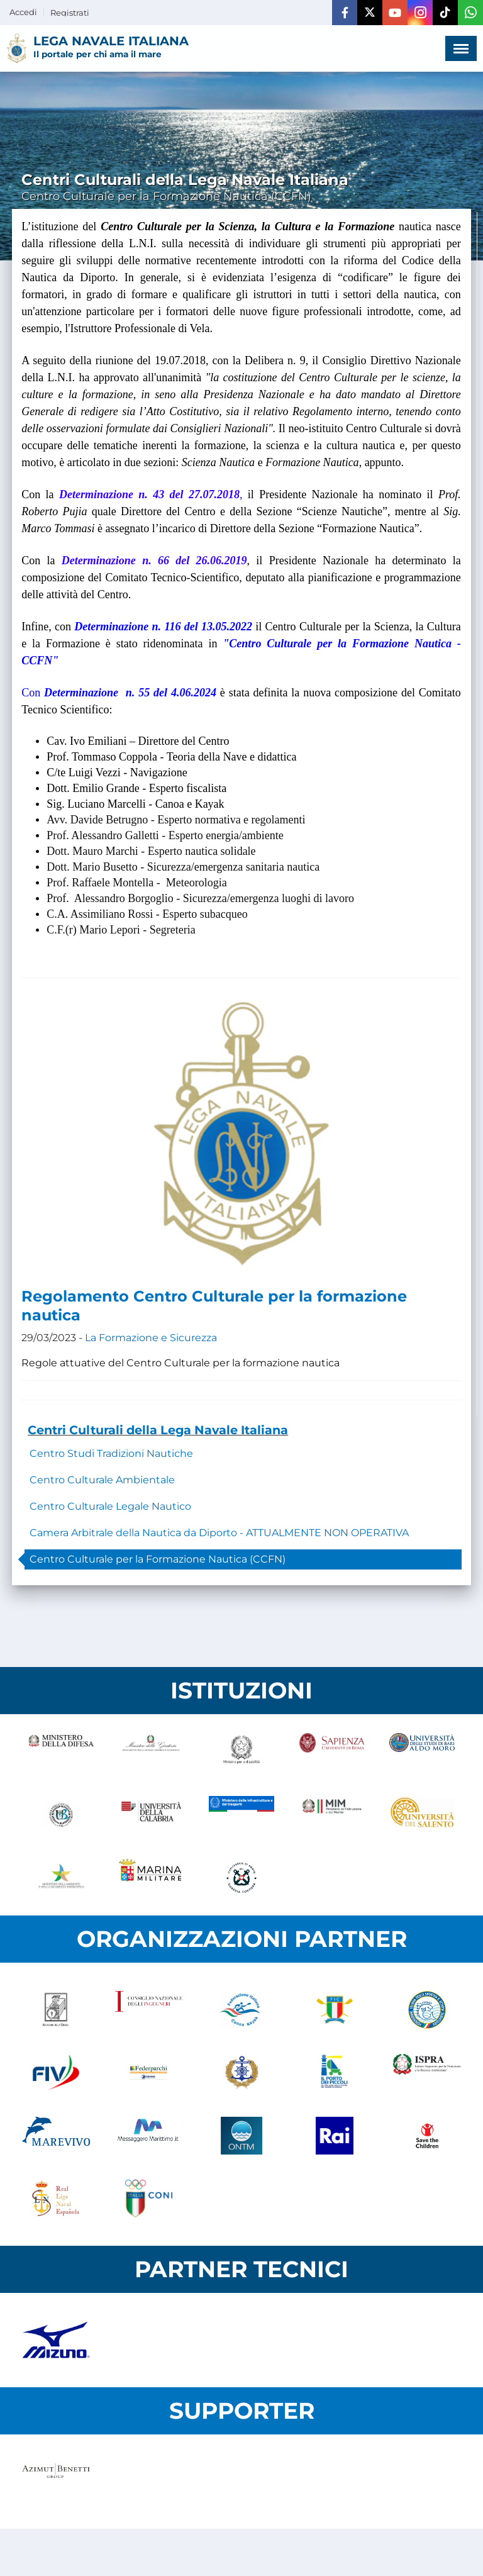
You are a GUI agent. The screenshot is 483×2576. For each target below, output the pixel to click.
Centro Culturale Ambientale (102, 1480)
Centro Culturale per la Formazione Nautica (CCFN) (158, 1559)
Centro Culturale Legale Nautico (110, 1506)
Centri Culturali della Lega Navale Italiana (158, 1429)
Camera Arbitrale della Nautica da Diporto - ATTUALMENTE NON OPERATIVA (219, 1533)
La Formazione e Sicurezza (151, 1338)
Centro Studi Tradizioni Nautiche (111, 1453)
